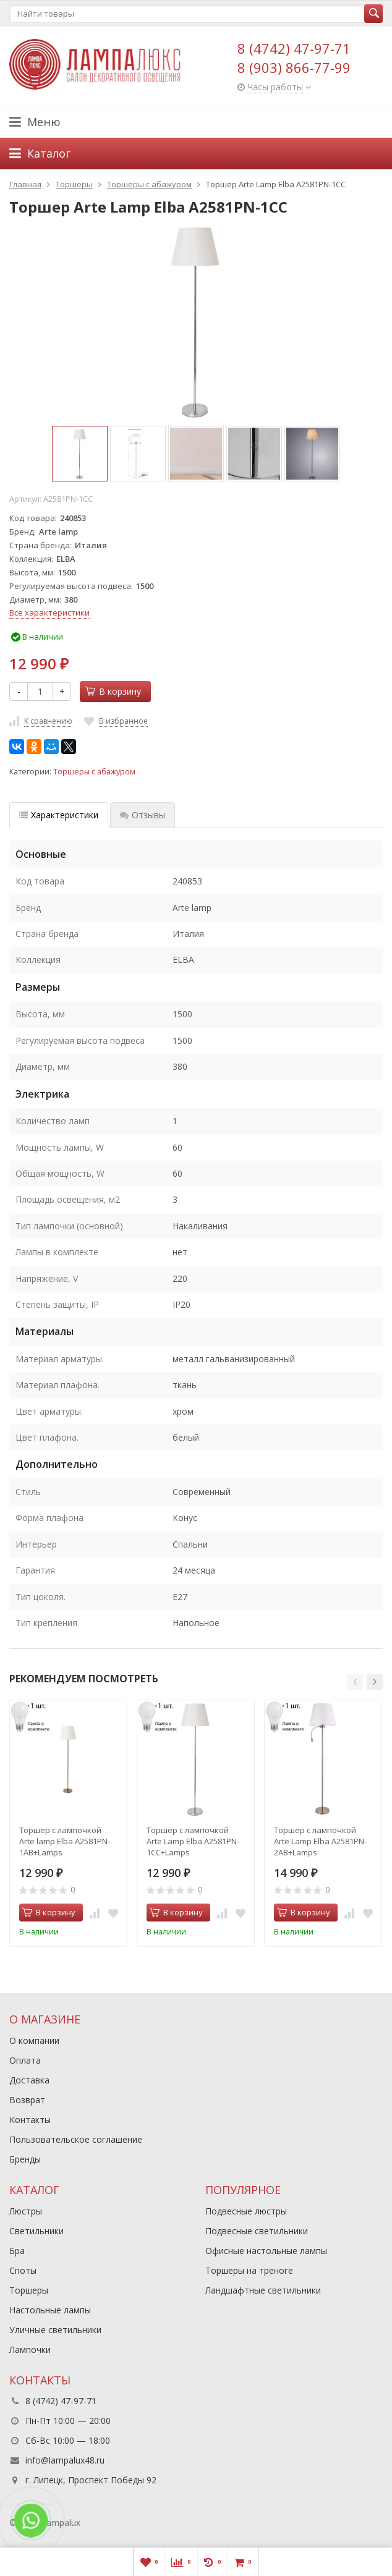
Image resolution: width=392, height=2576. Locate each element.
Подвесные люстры (246, 2211)
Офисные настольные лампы (266, 2250)
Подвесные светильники (256, 2231)
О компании (34, 2040)
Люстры (25, 2211)
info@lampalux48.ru (64, 2460)
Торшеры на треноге (249, 2270)
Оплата (25, 2060)
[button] (355, 1682)
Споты (22, 2270)
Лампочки (30, 2349)
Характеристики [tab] (58, 815)
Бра (17, 2250)
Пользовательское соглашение (75, 2139)
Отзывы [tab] (142, 815)
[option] (80, 453)
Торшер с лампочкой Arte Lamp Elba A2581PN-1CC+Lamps (193, 1841)
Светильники (36, 2231)
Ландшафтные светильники (263, 2290)
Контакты (30, 2119)
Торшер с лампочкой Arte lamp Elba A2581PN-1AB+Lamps (64, 1841)
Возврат (27, 2100)
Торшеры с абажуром (94, 771)
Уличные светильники (55, 2330)
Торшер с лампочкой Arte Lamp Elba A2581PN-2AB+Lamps (320, 1841)
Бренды (25, 2159)
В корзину (113, 691)
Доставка (29, 2080)
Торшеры (28, 2290)
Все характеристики (49, 612)
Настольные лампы (50, 2310)
